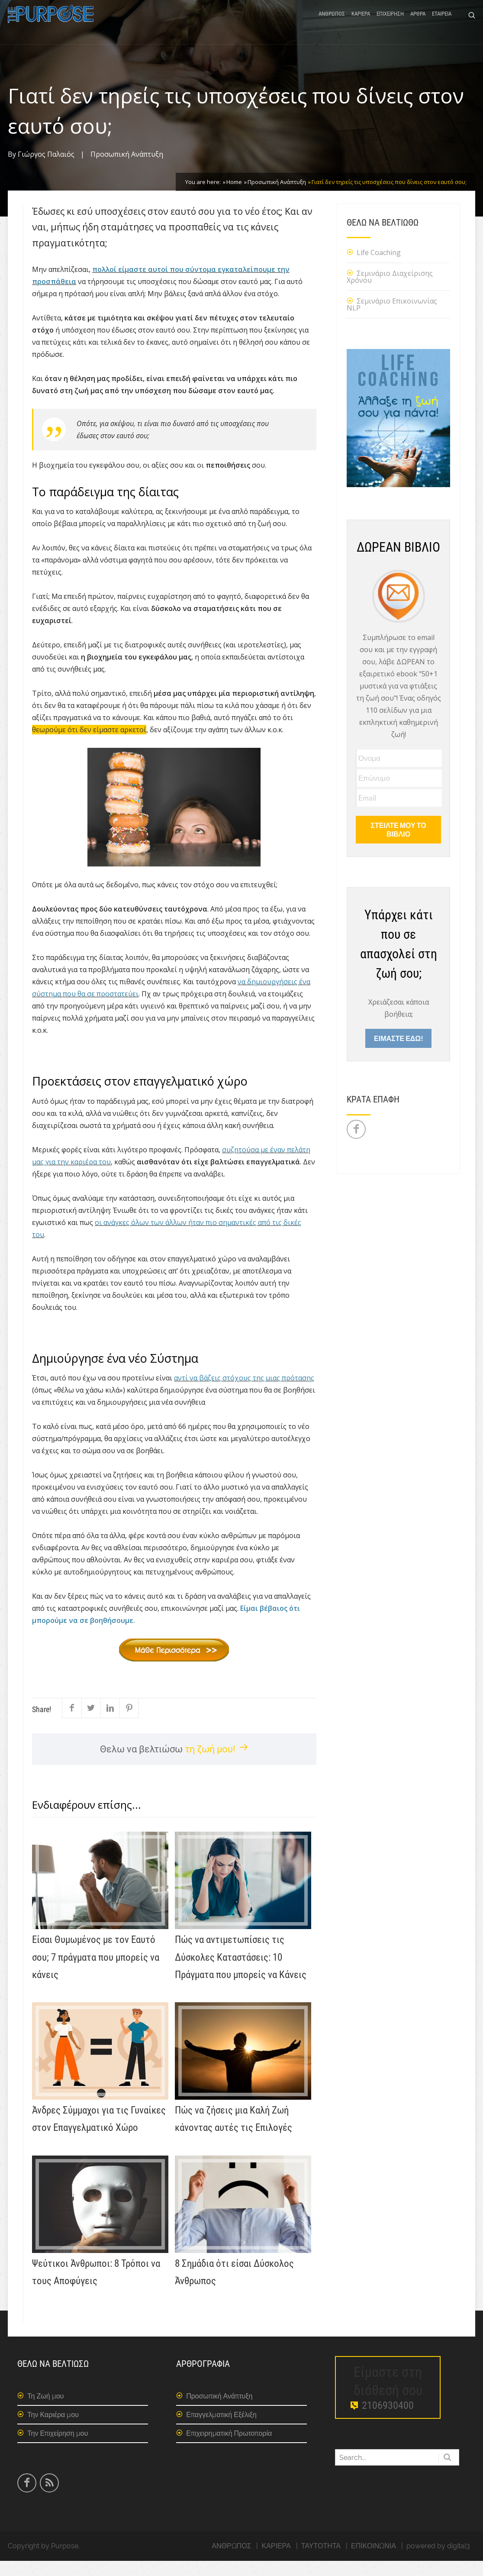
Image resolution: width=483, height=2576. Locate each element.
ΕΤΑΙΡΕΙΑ (441, 22)
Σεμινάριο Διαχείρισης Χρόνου (390, 292)
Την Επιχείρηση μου (57, 2448)
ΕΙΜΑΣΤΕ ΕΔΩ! (398, 1053)
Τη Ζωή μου (45, 2411)
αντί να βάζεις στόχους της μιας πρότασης (244, 1393)
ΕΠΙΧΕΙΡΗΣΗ (390, 22)
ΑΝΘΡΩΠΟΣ (332, 22)
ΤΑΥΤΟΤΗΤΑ (321, 2561)
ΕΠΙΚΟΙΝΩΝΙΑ (373, 2561)
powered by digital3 (438, 2561)
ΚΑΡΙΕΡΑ (360, 22)
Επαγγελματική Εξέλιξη (221, 2430)
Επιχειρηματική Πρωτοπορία (229, 2448)
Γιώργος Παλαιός (46, 169)
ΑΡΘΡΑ (417, 22)
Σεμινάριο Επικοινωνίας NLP (392, 320)
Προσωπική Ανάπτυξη (126, 169)
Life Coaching (379, 268)
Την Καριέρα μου (53, 2430)
